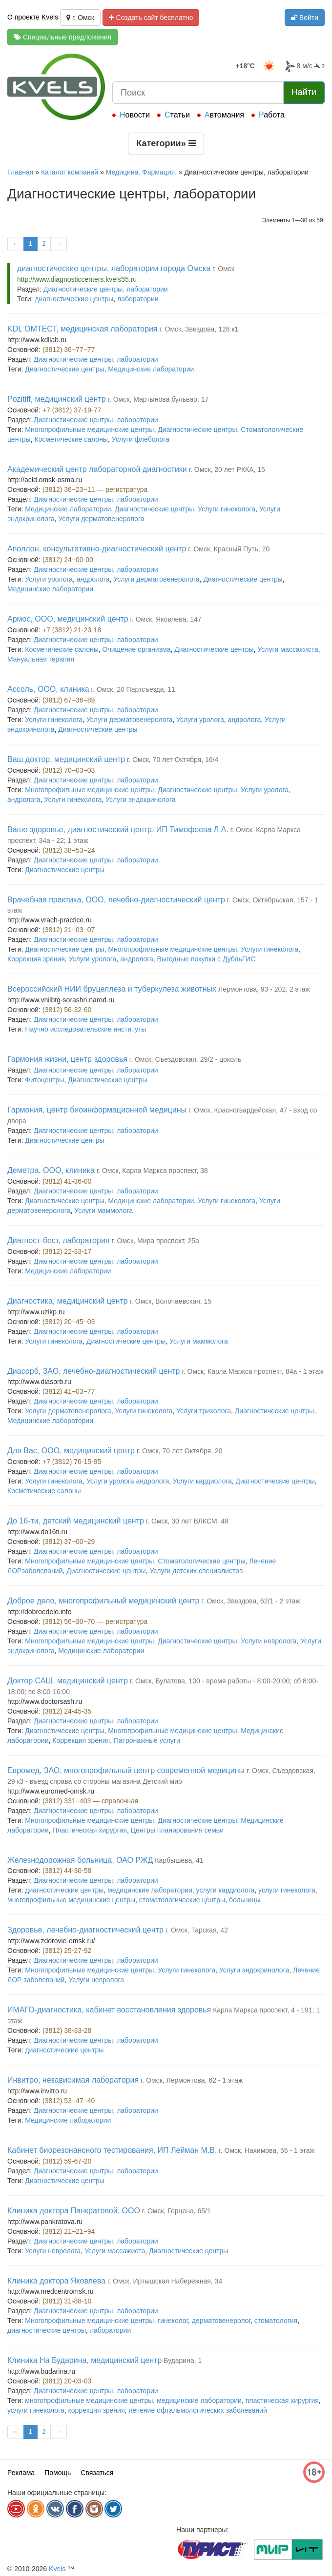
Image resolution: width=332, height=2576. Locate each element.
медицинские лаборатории (149, 1890)
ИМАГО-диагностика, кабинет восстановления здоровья (109, 2010)
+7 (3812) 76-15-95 (71, 1461)
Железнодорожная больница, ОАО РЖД (80, 1860)
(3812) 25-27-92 (66, 1950)
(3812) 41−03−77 (68, 1391)
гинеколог (173, 2320)
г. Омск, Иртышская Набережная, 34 (164, 2281)
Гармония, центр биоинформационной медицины (97, 1110)
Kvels (57, 2569)
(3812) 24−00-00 (67, 560)
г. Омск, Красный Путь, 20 (229, 549)
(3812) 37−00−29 (68, 1541)
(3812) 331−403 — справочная (90, 1801)
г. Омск (80, 17)
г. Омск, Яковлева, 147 (166, 619)
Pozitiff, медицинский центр (56, 399)
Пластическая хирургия (89, 1830)
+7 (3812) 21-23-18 (71, 630)
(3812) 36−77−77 (68, 349)
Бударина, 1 (183, 2360)
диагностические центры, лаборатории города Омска (113, 268)
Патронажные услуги (147, 1740)
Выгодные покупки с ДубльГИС (206, 959)
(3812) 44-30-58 (66, 1870)
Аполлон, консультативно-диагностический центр (96, 549)
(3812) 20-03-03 (66, 2381)
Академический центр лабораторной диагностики (97, 469)
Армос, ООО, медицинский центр (67, 619)
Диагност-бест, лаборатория (58, 1240)
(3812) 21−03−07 (68, 930)
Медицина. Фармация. (141, 172)
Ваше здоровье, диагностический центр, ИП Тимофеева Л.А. (117, 829)
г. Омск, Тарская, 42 (197, 1930)
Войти (304, 17)
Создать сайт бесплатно (151, 17)
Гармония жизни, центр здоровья (67, 1059)
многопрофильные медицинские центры (71, 1900)
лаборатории (138, 299)
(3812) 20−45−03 (68, 1322)
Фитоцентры (44, 1080)
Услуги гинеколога (226, 509)
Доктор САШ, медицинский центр (67, 1681)
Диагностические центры (64, 369)
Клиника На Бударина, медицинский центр (84, 2360)
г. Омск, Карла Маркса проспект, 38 (152, 1170)
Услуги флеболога (140, 439)
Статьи (177, 115)
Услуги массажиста (287, 649)
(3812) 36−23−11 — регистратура (94, 489)
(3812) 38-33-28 (66, 2030)
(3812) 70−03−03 (68, 770)
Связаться (97, 2473)
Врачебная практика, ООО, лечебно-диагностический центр (116, 900)
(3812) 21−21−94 (68, 2231)
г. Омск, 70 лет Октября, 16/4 (172, 759)
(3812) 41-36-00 (66, 1181)
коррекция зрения (96, 2410)
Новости (135, 115)
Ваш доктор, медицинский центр (66, 759)
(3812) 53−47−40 (68, 2101)
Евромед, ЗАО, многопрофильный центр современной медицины (126, 1770)
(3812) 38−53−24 (68, 850)
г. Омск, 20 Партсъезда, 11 (133, 689)
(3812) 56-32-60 (66, 1010)
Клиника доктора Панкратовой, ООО (73, 2210)
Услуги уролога (49, 579)
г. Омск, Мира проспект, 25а (155, 1241)
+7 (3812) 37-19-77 (71, 410)
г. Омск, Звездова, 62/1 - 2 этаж (250, 1601)
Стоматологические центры (201, 1561)
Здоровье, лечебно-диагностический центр (85, 1930)
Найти (303, 92)
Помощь (57, 2473)
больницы (245, 1900)
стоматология (276, 2320)
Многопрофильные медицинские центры (89, 429)
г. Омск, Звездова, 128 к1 (198, 329)
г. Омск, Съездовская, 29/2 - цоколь (185, 1059)
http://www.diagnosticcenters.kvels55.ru (77, 279)
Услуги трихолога (203, 1411)
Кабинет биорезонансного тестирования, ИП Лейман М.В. (112, 2150)
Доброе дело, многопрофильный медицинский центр (103, 1601)
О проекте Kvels (32, 17)
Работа (272, 115)
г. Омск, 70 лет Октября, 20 (180, 1451)
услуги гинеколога (286, 1890)
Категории (165, 143)
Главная (20, 172)
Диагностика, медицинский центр (67, 1301)
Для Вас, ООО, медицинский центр (71, 1450)
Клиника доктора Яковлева (56, 2281)
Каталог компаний (69, 172)
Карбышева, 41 (179, 1860)
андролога (93, 579)
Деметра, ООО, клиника (51, 1170)
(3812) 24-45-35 (66, 1711)
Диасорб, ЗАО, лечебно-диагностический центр (93, 1371)
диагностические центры (74, 299)
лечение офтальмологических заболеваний (197, 2410)
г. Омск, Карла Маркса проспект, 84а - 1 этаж (252, 1371)
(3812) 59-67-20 (66, 2161)
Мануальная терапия (40, 659)
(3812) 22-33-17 (66, 1251)
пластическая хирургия (282, 2400)
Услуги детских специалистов (196, 1571)
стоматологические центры (182, 1900)
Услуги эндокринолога (140, 799)
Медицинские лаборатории (151, 369)
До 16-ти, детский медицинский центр (75, 1521)
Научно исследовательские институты (85, 1029)
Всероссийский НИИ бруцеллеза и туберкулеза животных (111, 989)
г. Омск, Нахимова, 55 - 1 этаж (266, 2150)
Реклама (21, 2473)
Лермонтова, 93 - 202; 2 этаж (264, 989)
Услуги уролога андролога (127, 1481)
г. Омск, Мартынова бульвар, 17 (158, 399)
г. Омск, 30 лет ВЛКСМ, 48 (187, 1521)
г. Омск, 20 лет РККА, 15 (227, 469)
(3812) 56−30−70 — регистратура (94, 1621)
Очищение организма (137, 649)
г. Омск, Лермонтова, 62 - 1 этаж (192, 2080)
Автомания (224, 115)
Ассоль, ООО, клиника (48, 689)
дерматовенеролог (221, 2320)
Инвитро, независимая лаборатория (73, 2080)
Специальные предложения (62, 37)
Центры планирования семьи (177, 1830)
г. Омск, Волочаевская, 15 (171, 1301)
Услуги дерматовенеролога (101, 519)
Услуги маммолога (103, 1210)
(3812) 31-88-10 (66, 2301)
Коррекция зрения (36, 959)
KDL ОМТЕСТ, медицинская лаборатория (82, 329)
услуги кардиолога (225, 1890)
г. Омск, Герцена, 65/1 (176, 2211)
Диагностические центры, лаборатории (105, 289)
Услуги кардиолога (202, 1481)
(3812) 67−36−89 (68, 700)
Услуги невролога (268, 1641)
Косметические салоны (71, 439)
